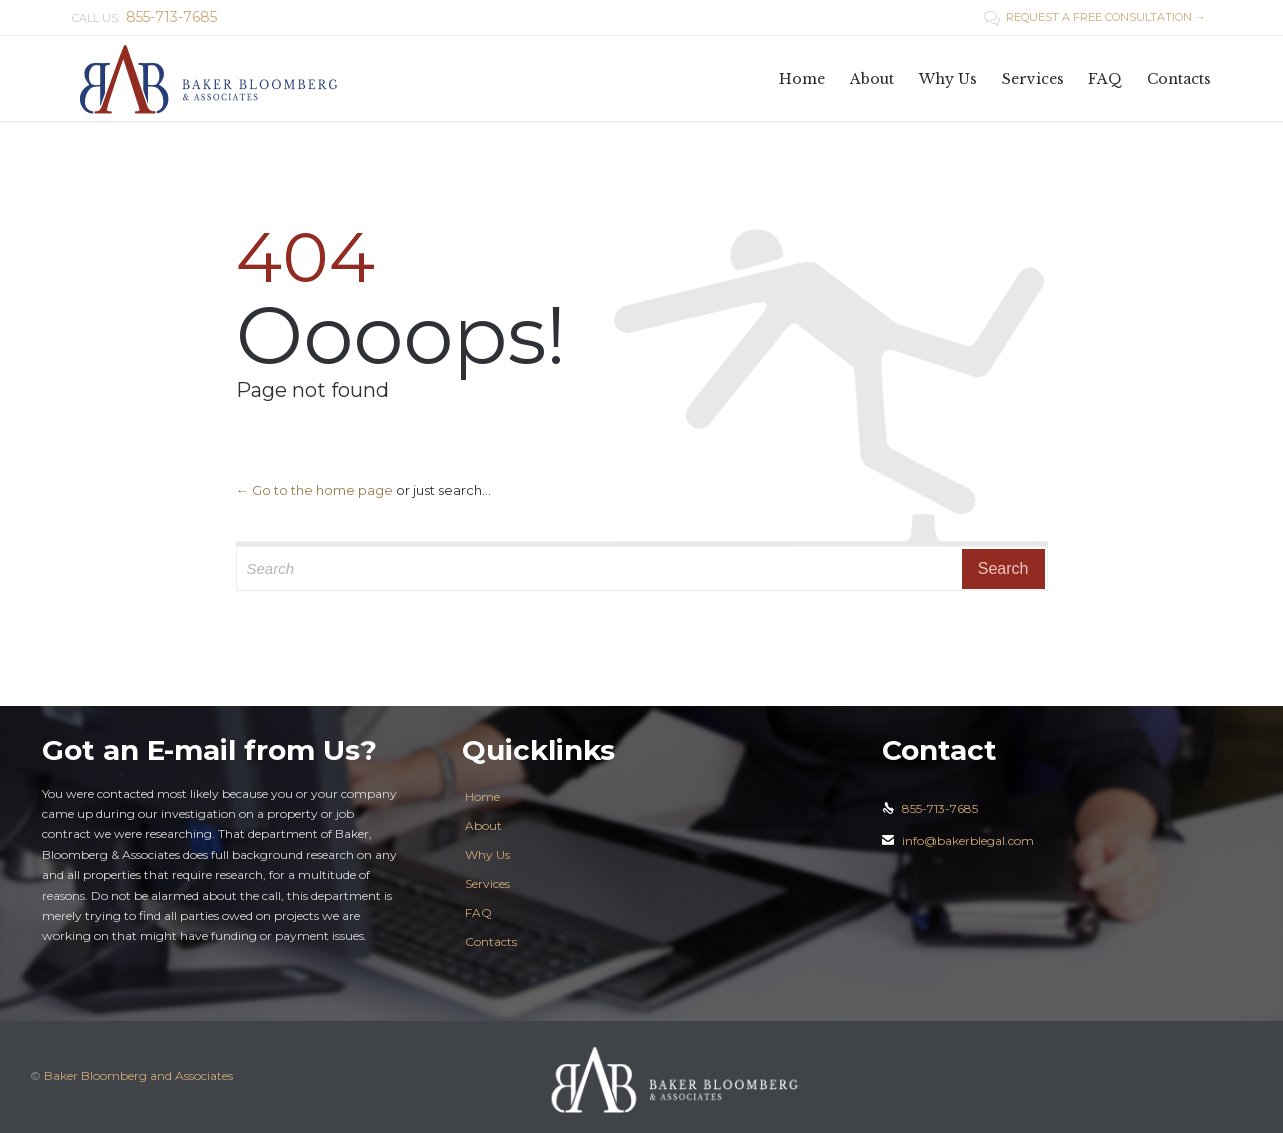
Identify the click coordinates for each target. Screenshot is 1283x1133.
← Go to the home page (314, 490)
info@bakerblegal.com (958, 840)
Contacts (491, 941)
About (483, 825)
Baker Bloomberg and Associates (138, 1075)
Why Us (487, 854)
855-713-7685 (930, 808)
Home (482, 796)
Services (487, 883)
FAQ (478, 912)
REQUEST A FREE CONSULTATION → (1095, 17)
